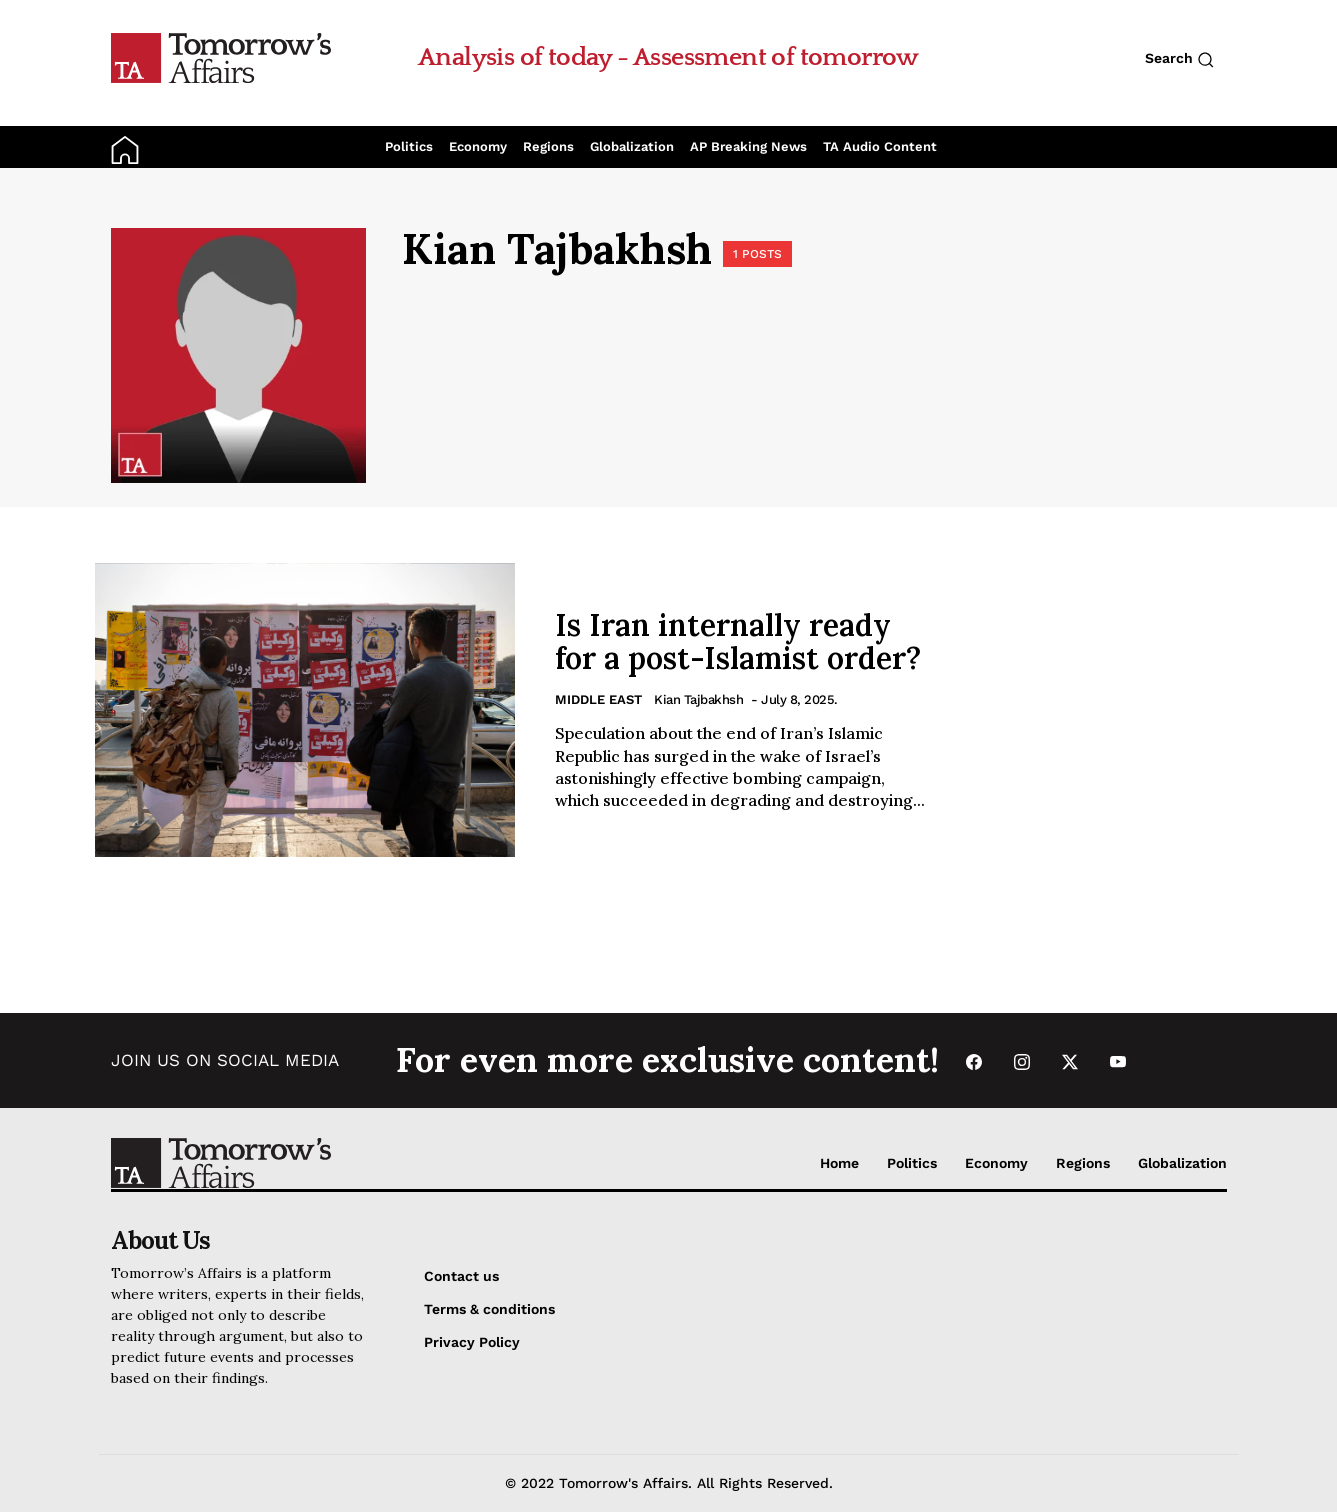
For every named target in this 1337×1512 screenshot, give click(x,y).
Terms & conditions (489, 1309)
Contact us (461, 1276)
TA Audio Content (880, 146)
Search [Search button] (1179, 59)
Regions (548, 146)
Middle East (598, 699)
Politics (409, 146)
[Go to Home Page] (221, 57)
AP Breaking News (748, 146)
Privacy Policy (472, 1342)
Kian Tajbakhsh (698, 699)
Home (839, 1163)
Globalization (632, 146)
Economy (478, 146)
